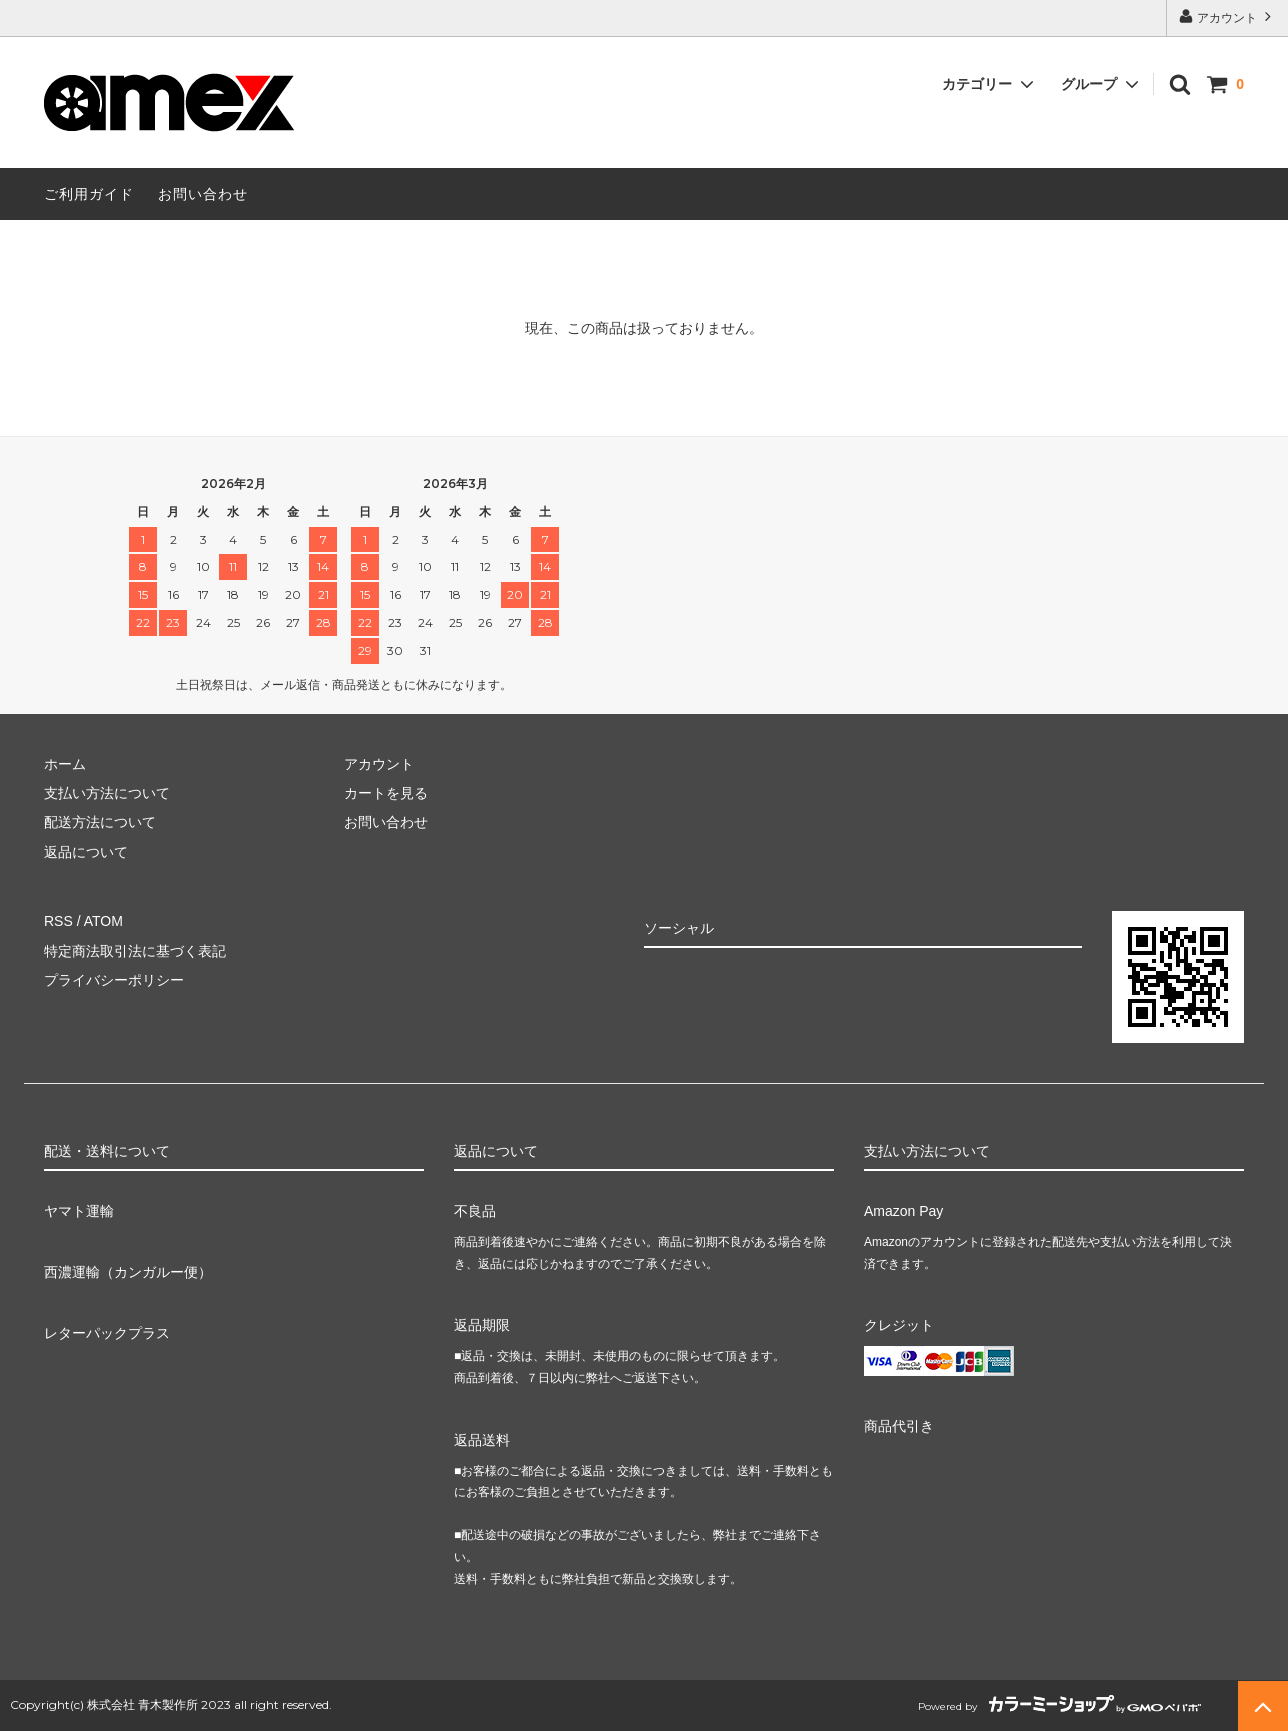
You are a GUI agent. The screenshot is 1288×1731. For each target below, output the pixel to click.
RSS (58, 921)
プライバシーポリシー (114, 980)
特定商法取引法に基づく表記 (135, 951)
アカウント (1227, 16)
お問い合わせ (203, 194)
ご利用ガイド (89, 194)
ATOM (103, 921)
